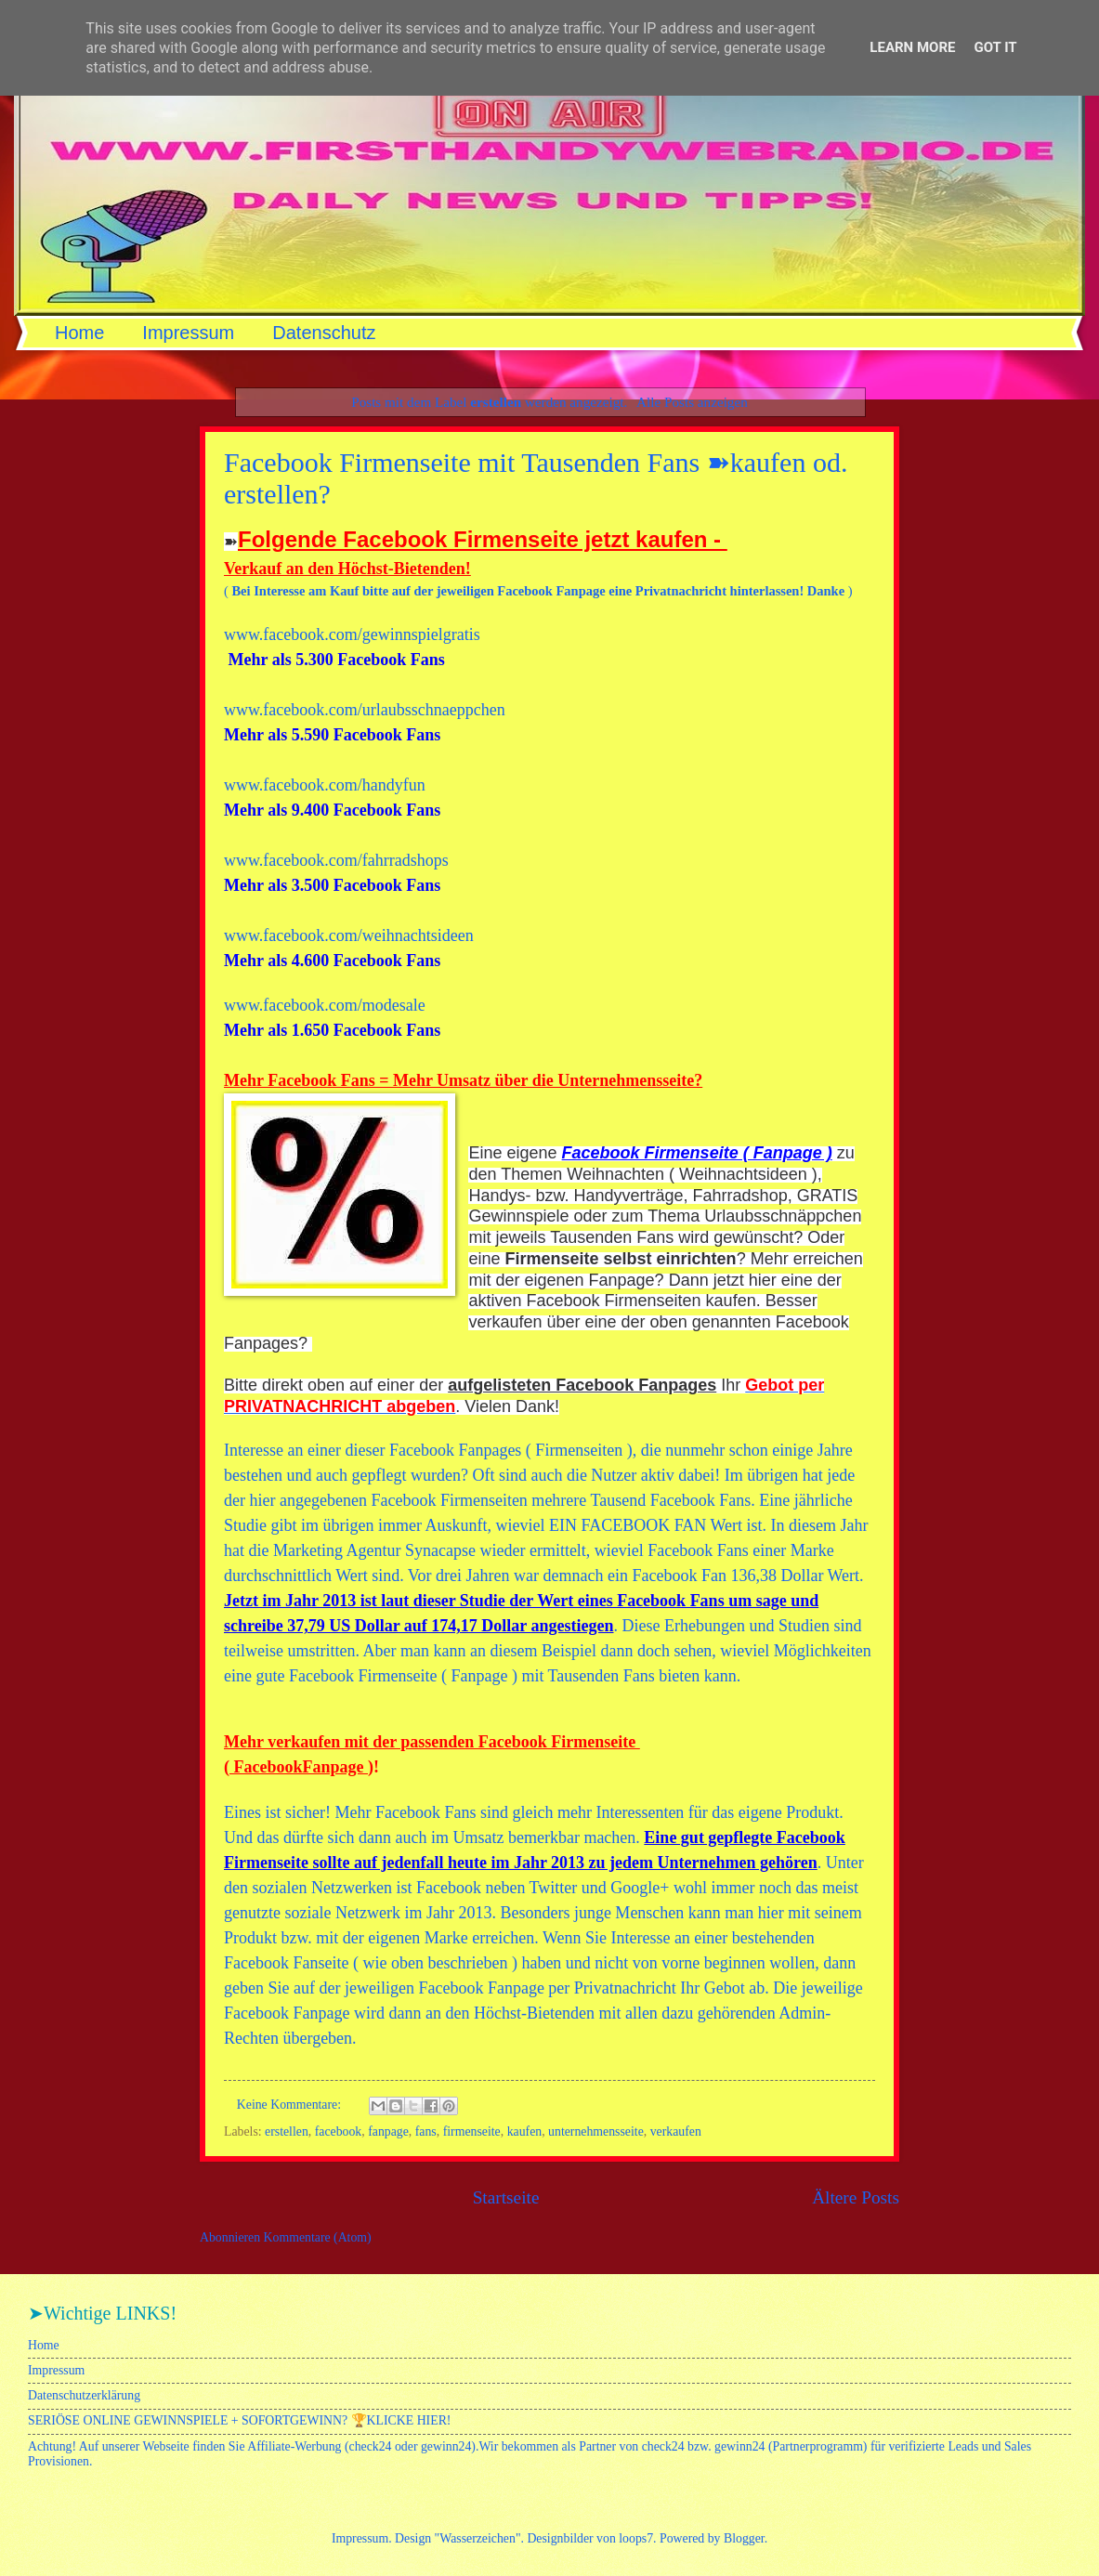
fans (426, 2131)
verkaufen (675, 2131)
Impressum (188, 332)
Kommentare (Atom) (318, 2237)
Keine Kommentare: (291, 2105)
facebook (338, 2131)
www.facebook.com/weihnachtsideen (349, 935)
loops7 (636, 2538)
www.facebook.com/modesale (324, 1005)
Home (79, 332)
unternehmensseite (596, 2131)
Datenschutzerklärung (84, 2395)
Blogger (744, 2538)
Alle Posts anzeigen (692, 402)
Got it (995, 47)
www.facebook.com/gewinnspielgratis (352, 634)
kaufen (525, 2131)
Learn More (912, 47)
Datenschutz (323, 332)
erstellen (286, 2131)
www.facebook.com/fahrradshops (336, 860)
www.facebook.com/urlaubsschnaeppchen (366, 709)
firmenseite (472, 2131)
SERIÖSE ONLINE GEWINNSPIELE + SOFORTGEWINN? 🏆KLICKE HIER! (239, 2420)
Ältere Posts (855, 2197)
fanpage (388, 2131)
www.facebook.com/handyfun (324, 785)
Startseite (506, 2197)
